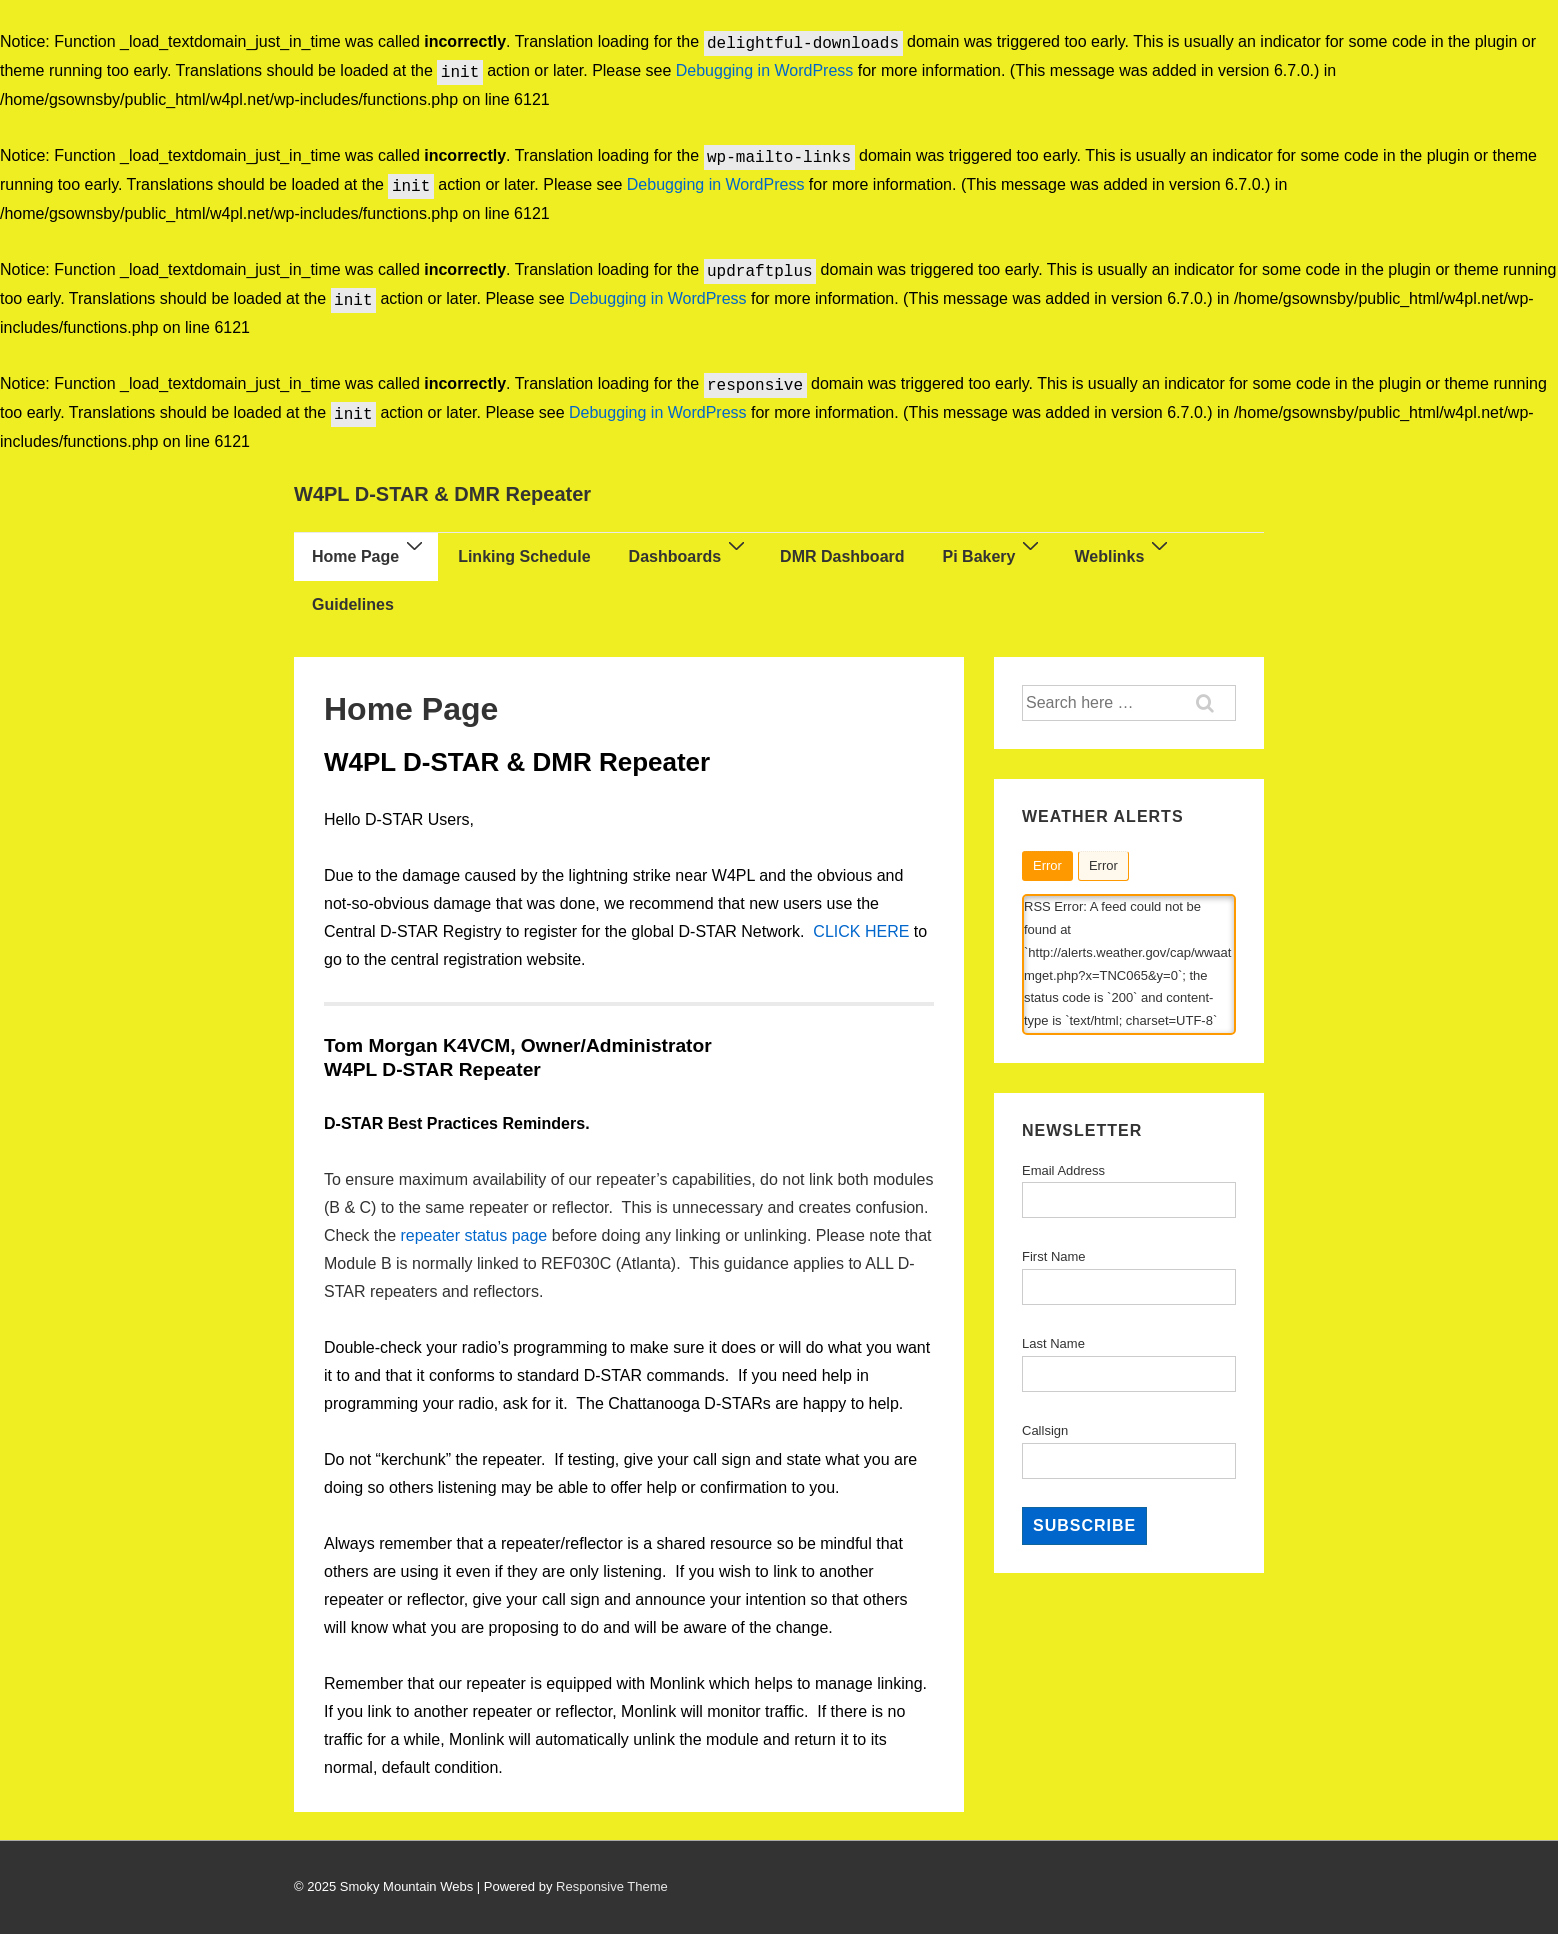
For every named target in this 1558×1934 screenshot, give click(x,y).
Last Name (1053, 1343)
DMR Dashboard (842, 556)
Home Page (370, 553)
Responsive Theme (612, 1886)
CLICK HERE (861, 931)
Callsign (1045, 1430)
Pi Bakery (994, 553)
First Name (1054, 1256)
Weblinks (1123, 553)
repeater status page (473, 1235)
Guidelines (353, 604)
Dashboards (689, 553)
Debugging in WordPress (765, 71)
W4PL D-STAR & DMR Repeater (442, 494)
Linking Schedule (524, 556)
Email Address (1063, 1170)
